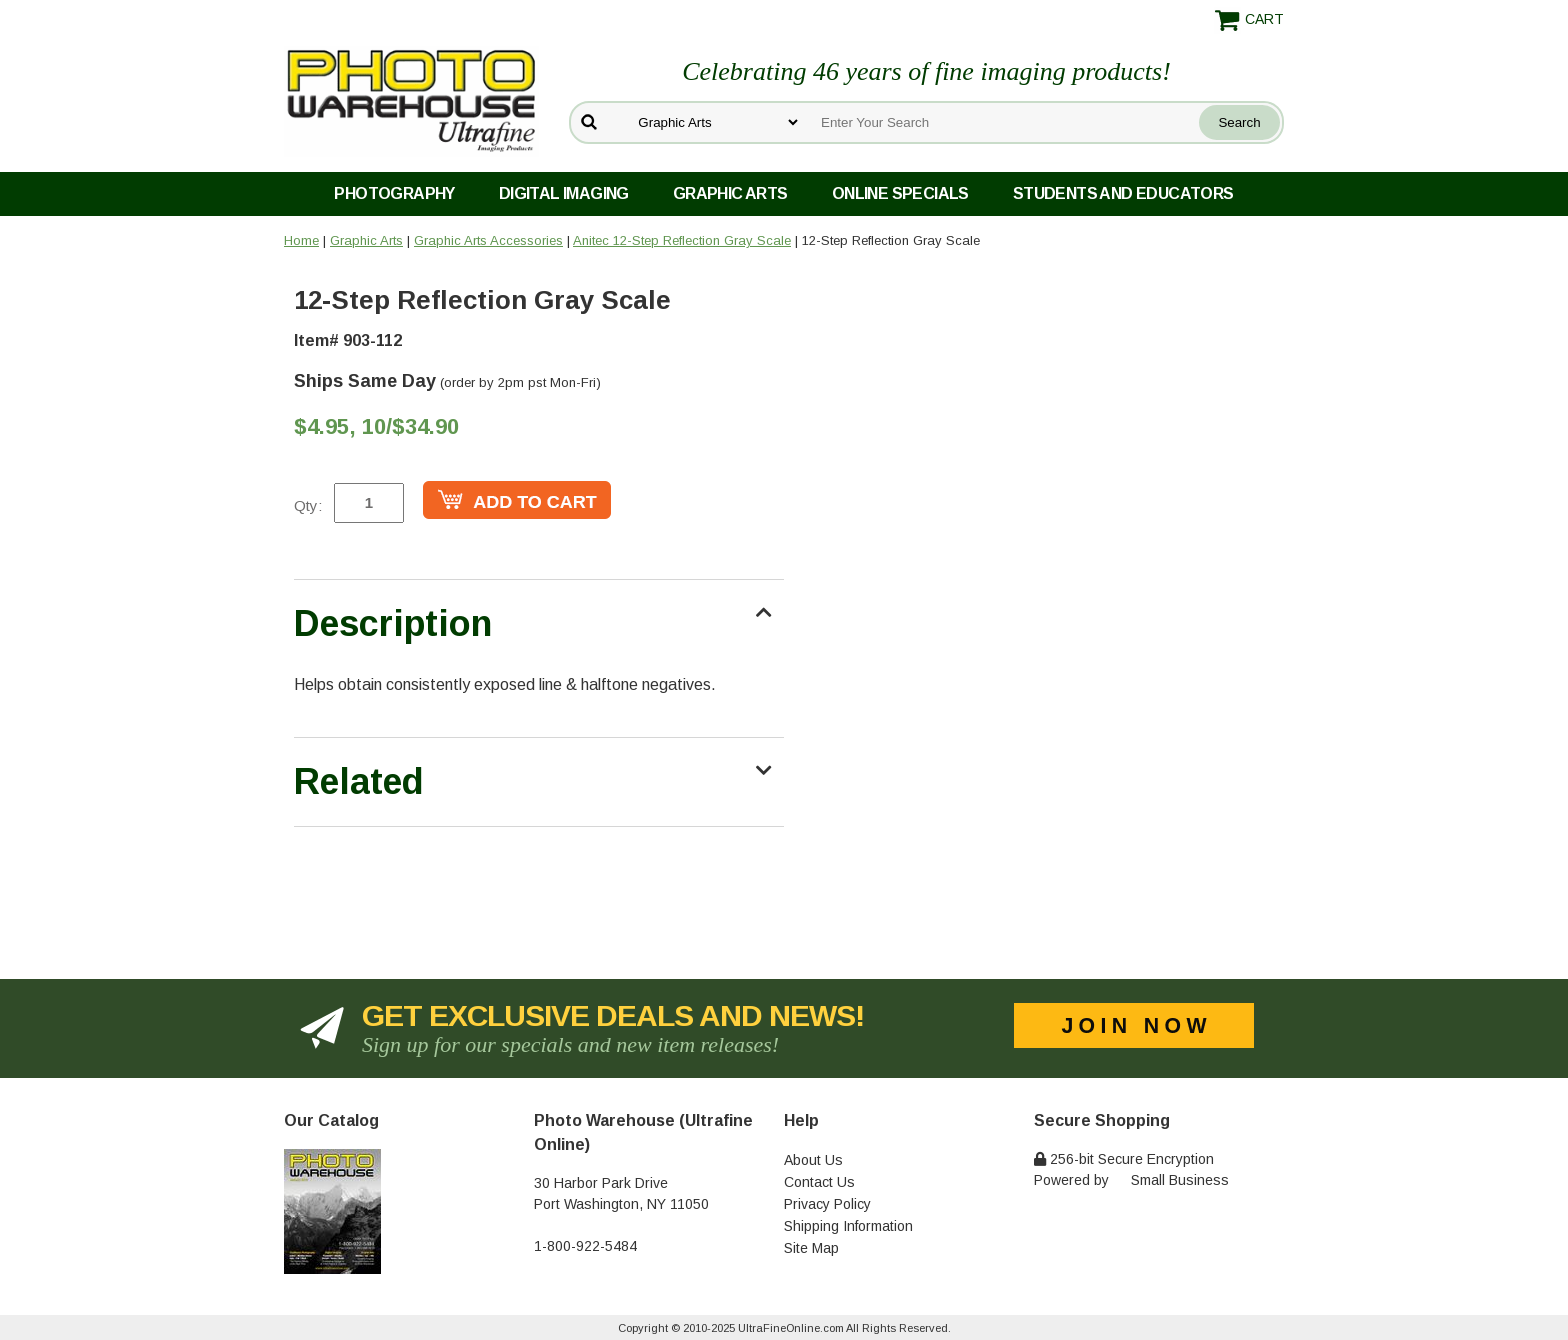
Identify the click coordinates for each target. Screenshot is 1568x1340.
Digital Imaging (564, 193)
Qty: (308, 505)
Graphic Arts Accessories (488, 240)
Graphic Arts (730, 193)
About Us (813, 1160)
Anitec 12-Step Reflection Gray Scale (682, 240)
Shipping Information (848, 1226)
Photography (394, 193)
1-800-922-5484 (585, 1246)
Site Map (811, 1248)
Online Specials (900, 193)
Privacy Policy (827, 1204)
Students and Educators (1123, 193)
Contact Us (819, 1182)
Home (301, 240)
